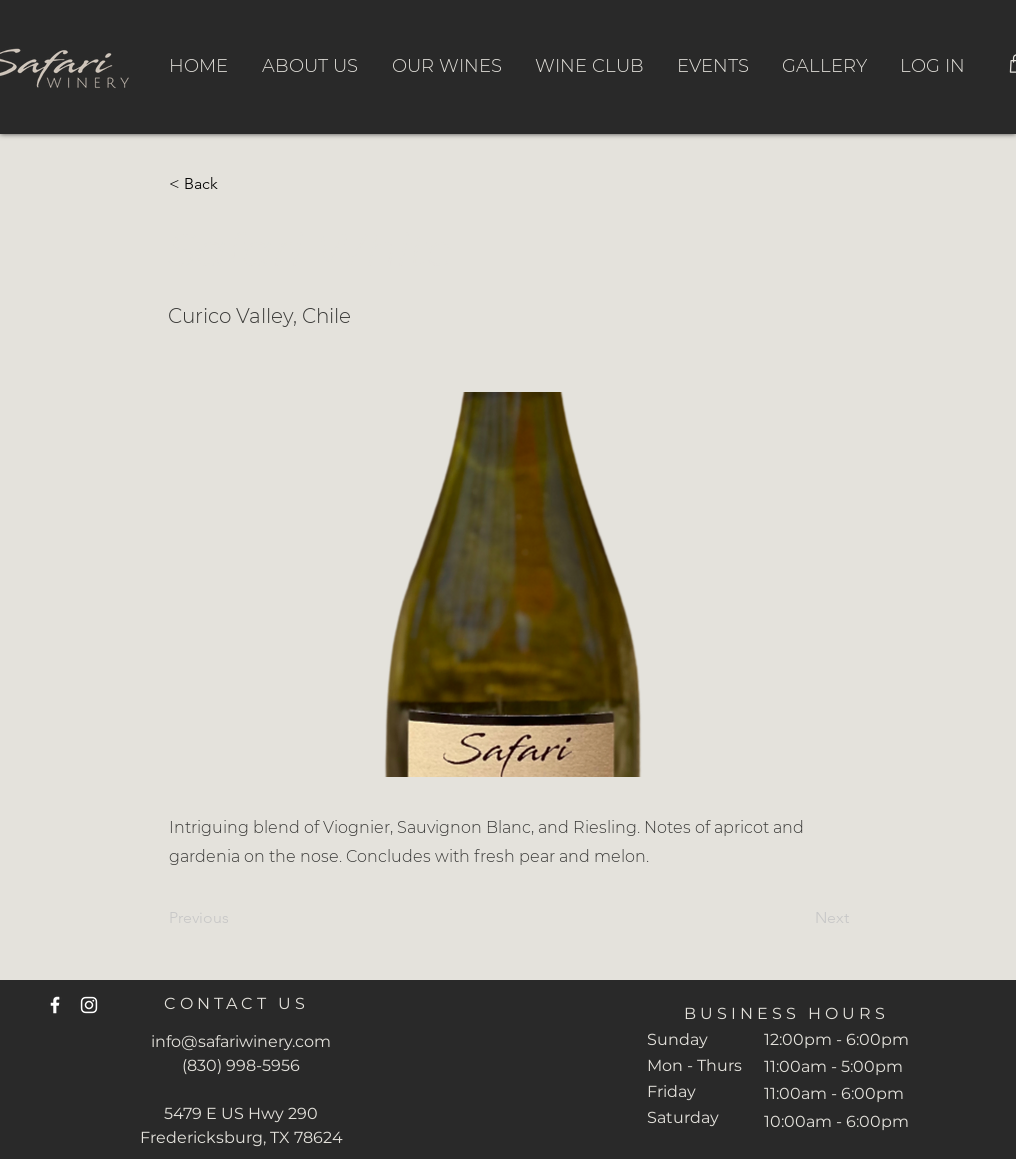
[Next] (799, 918)
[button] (235, 184)
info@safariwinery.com (241, 1041)
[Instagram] (89, 1005)
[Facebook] (55, 1005)
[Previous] (235, 918)
